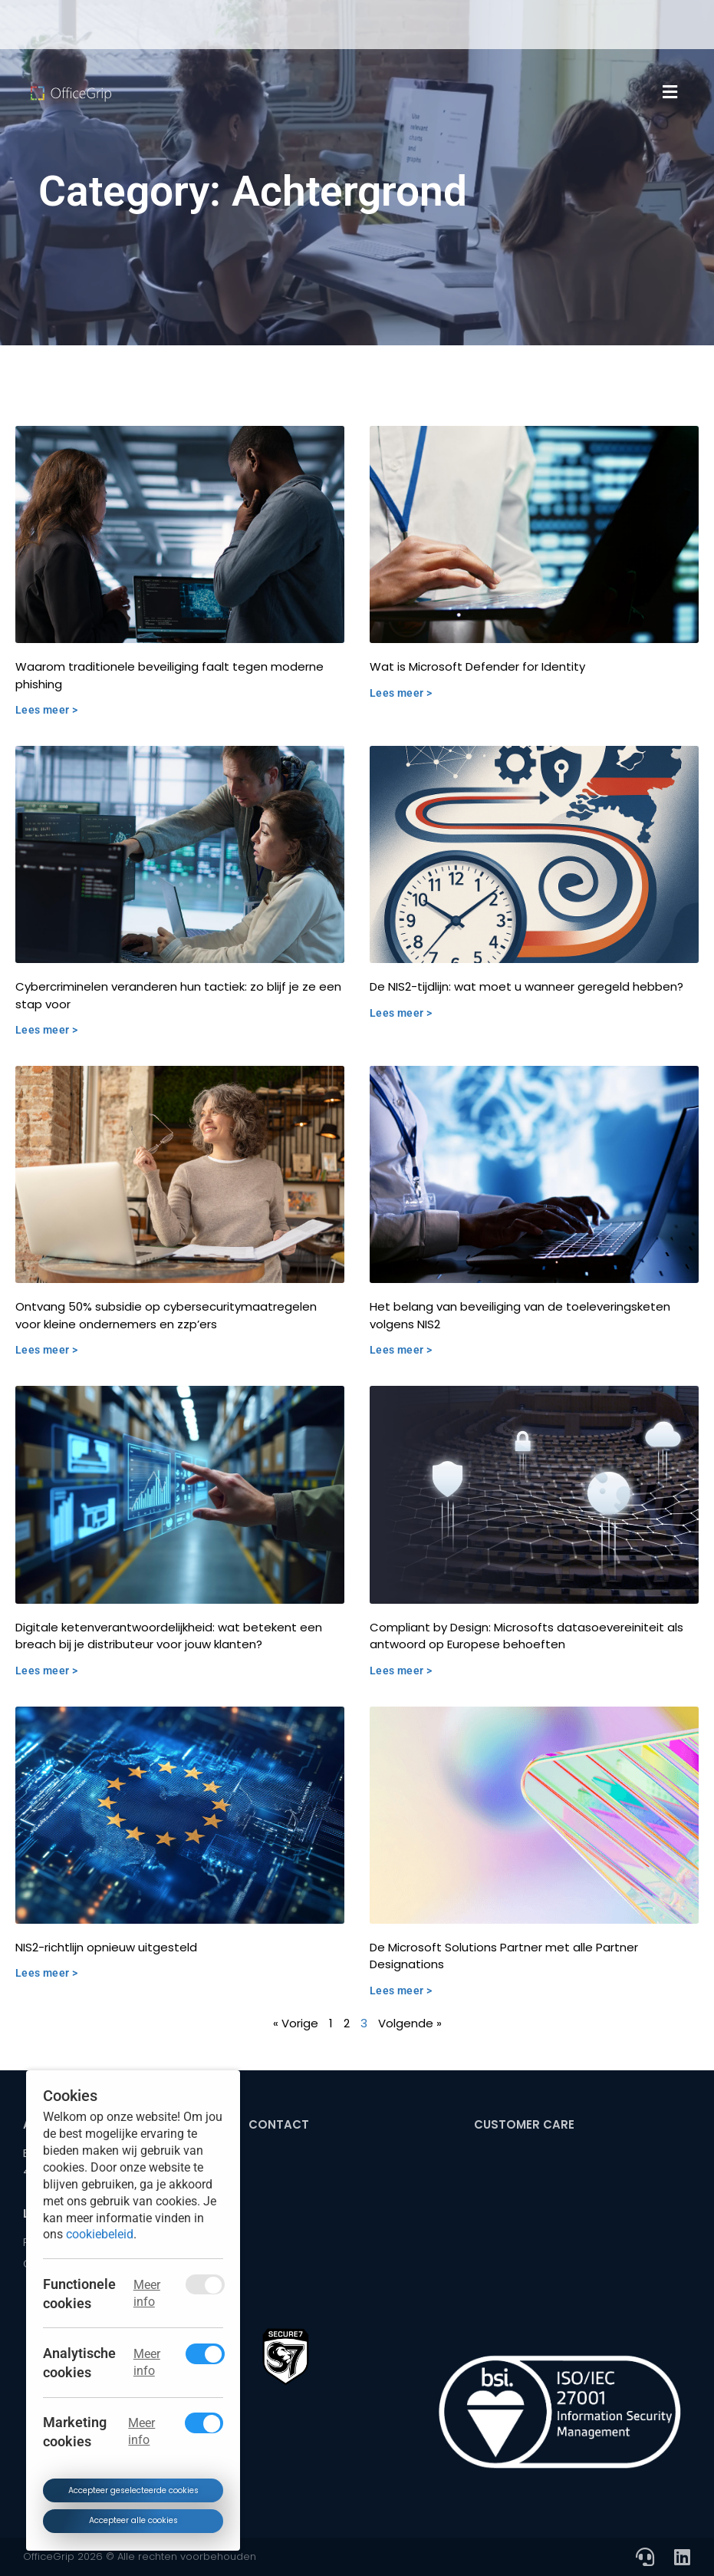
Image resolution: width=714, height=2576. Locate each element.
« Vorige (295, 2023)
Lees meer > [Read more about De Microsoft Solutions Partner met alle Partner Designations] (401, 1990)
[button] (669, 92)
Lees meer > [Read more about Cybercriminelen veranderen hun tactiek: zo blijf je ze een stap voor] (46, 1030)
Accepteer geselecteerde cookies (132, 2490)
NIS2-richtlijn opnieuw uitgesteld (106, 1947)
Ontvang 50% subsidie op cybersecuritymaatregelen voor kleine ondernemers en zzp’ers (166, 1315)
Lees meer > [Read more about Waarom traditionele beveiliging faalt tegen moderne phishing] (46, 710)
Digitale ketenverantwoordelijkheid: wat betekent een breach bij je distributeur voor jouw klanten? (168, 1636)
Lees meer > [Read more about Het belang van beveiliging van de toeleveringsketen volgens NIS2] (401, 1350)
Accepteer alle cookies (132, 2520)
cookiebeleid (99, 2234)
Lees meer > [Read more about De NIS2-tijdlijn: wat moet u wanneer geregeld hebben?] (401, 1013)
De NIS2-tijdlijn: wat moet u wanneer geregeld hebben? (526, 986)
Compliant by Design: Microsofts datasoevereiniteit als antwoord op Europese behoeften (526, 1636)
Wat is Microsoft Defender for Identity (477, 666)
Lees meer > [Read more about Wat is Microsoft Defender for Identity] (401, 693)
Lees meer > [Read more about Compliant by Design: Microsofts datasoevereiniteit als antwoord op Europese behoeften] (401, 1670)
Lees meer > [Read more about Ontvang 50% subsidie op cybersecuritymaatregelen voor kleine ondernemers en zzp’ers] (46, 1350)
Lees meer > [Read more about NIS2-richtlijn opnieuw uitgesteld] (46, 1973)
